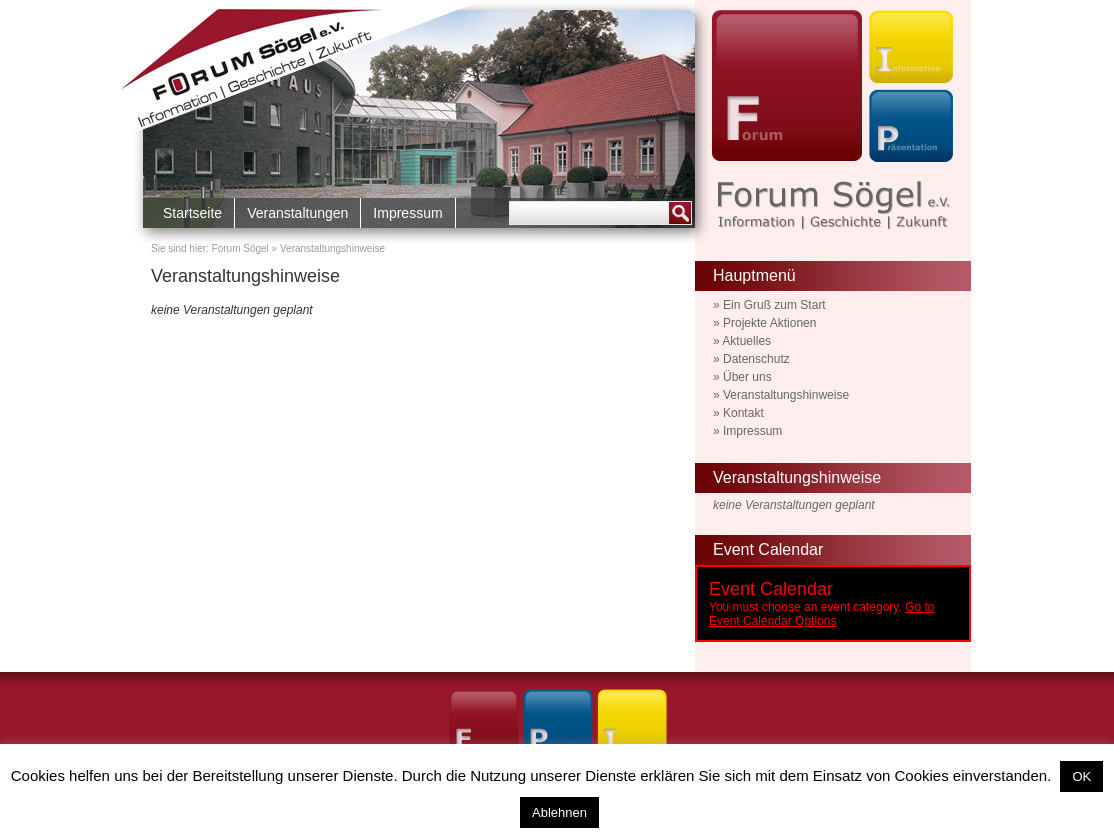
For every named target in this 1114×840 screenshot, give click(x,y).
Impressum (407, 213)
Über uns (747, 377)
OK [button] (1081, 776)
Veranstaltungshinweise (245, 276)
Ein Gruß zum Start (774, 305)
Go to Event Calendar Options (821, 614)
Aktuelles (746, 341)
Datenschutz (756, 359)
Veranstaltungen (297, 213)
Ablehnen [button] (559, 812)
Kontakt (743, 413)
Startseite (192, 213)
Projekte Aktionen (769, 323)
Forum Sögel (240, 248)
